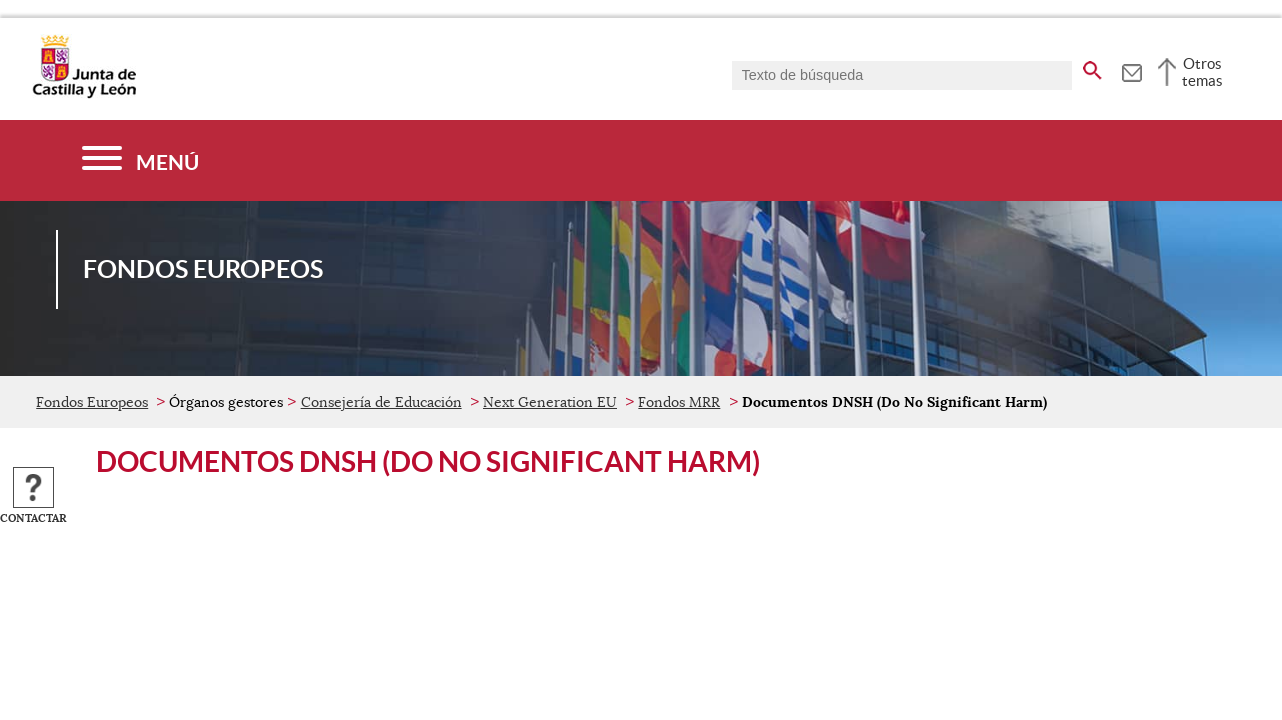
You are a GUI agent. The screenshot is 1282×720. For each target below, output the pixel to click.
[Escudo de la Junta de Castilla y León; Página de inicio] (84, 94)
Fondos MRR (679, 402)
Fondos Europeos (92, 402)
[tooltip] (1131, 70)
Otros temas (1202, 72)
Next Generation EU (550, 402)
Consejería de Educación (381, 402)
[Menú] (140, 160)
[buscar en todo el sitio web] (1092, 67)
